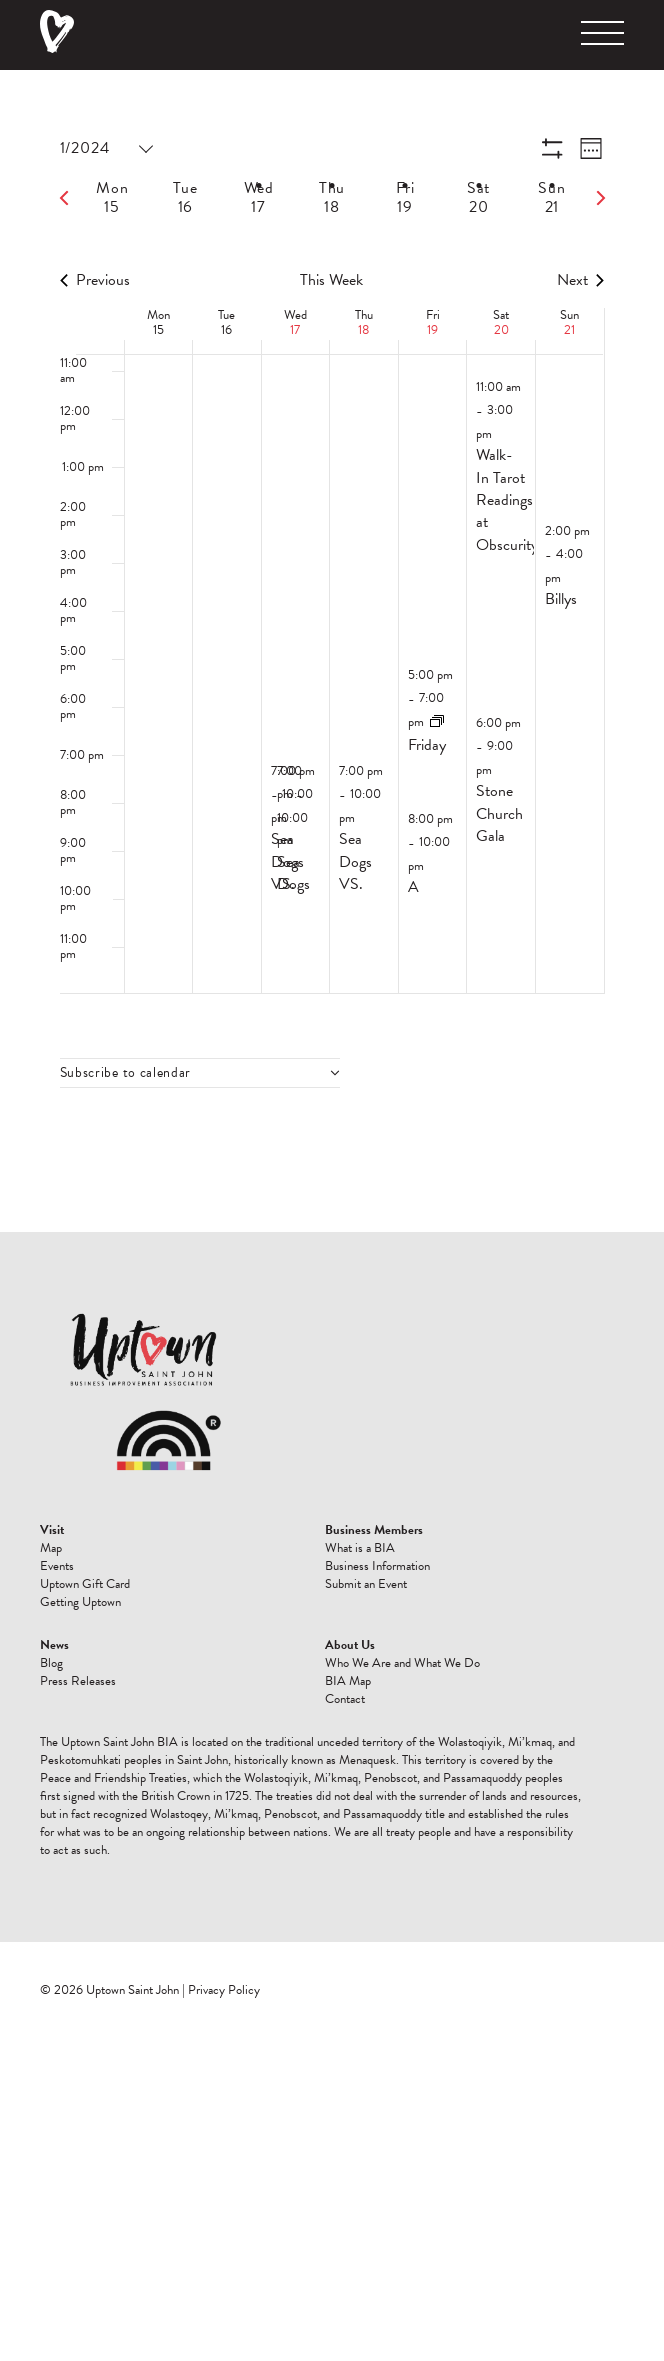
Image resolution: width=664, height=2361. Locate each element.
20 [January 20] (501, 330)
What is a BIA (360, 1548)
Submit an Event (366, 1584)
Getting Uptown (80, 1602)
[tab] (112, 198)
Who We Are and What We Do (402, 1663)
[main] (332, 651)
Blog (51, 1663)
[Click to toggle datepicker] (106, 148)
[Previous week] (64, 198)
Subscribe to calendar (126, 1073)
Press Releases (78, 1681)
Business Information (377, 1566)
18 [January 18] (363, 330)
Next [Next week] (580, 280)
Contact (345, 1699)
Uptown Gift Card (85, 1584)
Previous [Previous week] (95, 280)
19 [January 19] (432, 330)
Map (51, 1548)
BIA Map (348, 1681)
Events (57, 1566)
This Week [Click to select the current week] (331, 280)
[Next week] (601, 198)
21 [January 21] (569, 330)
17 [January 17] (295, 330)
